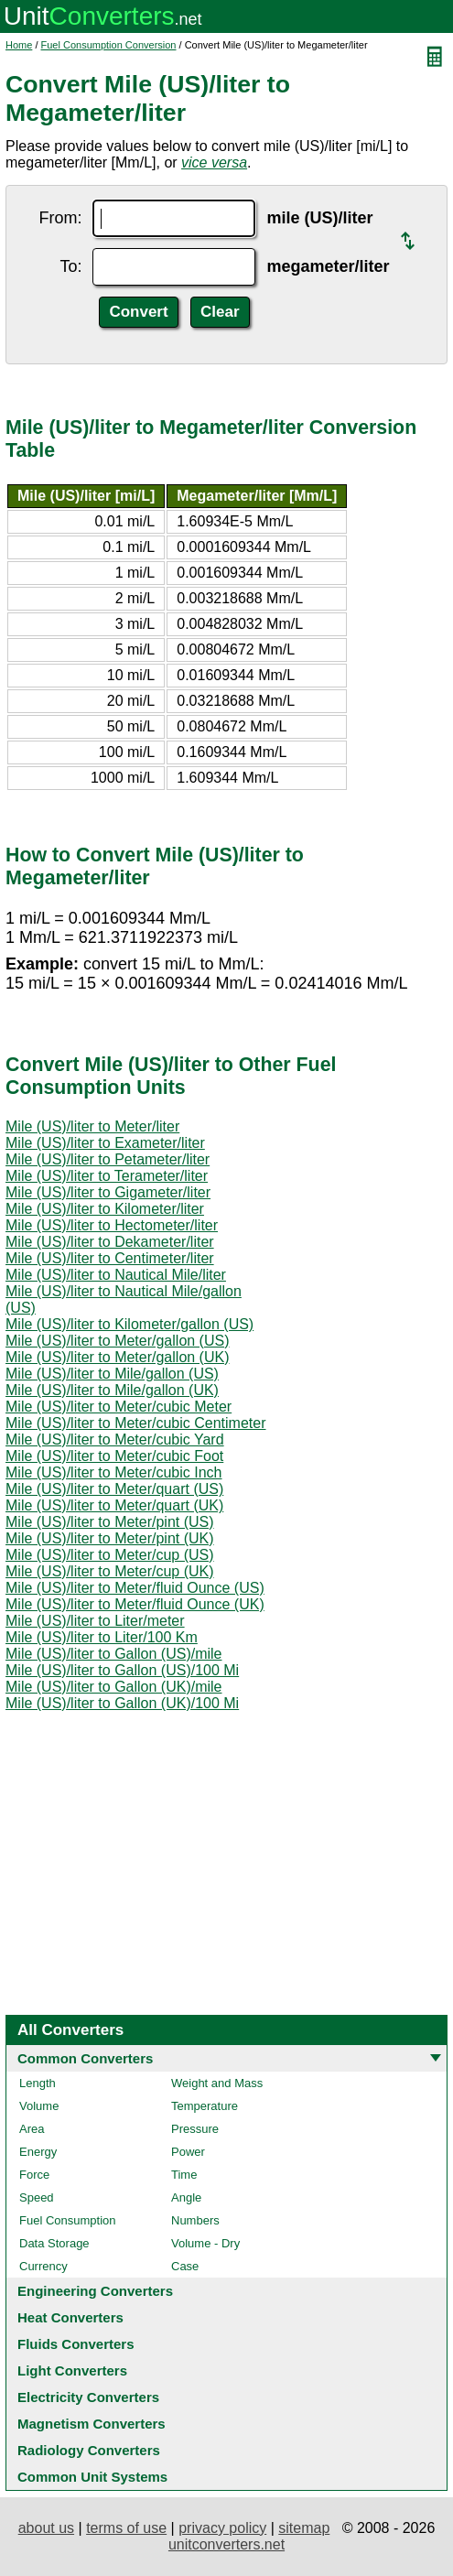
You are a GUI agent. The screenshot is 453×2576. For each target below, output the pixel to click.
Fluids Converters (76, 2344)
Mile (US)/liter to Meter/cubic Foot (114, 1456)
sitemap (303, 2528)
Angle (186, 2197)
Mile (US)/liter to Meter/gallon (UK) (117, 1357)
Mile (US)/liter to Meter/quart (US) (114, 1489)
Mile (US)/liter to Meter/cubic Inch (113, 1472)
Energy (38, 2152)
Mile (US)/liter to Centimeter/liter (109, 1258)
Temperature (204, 2106)
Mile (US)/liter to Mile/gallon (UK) (112, 1390)
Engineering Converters (95, 2291)
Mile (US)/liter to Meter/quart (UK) (114, 1505)
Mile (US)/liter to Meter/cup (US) (109, 1555)
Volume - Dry (205, 2243)
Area (31, 2129)
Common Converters (85, 2058)
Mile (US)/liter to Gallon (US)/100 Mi (122, 1670)
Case (185, 2266)
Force (34, 2174)
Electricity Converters (88, 2397)
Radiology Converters (88, 2450)
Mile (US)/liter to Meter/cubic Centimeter (135, 1423)
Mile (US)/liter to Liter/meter (95, 1621)
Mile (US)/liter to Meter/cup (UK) (109, 1571)
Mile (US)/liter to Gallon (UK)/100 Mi (122, 1703)
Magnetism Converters (91, 2423)
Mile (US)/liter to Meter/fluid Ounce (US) (134, 1588)
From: (59, 218)
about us (46, 2528)
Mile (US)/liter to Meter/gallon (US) (117, 1340)
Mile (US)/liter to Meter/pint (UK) (109, 1538)
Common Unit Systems (92, 2476)
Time (184, 2174)
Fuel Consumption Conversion (109, 44)
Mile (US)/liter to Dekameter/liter (109, 1242)
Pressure (195, 2129)
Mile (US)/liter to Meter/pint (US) (109, 1522)
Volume (39, 2106)
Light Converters (72, 2370)
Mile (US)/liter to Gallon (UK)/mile (113, 1686)
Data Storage (54, 2243)
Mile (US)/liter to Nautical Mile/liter (115, 1275)
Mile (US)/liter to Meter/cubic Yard (114, 1439)
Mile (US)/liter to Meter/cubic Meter (118, 1406)
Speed (36, 2197)
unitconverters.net (226, 2544)
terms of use (126, 2528)
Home (18, 44)
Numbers (195, 2220)
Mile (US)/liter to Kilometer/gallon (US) (129, 1324)
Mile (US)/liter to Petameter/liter (107, 1159)
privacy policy (222, 2528)
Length (37, 2083)
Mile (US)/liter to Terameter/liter (106, 1176)
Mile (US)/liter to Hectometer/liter (111, 1225)
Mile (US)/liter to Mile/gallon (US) (112, 1373)
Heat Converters (70, 2317)
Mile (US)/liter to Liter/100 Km (101, 1637)
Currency (43, 2266)
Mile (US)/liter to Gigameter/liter (107, 1192)
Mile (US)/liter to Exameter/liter (105, 1143)
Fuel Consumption (67, 2220)
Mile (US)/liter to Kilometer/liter (104, 1209)
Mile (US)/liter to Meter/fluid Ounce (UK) (134, 1604)
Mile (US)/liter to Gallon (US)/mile (113, 1653)
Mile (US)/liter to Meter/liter (92, 1126)
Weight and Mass (217, 2083)
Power (188, 2152)
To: (70, 266)
